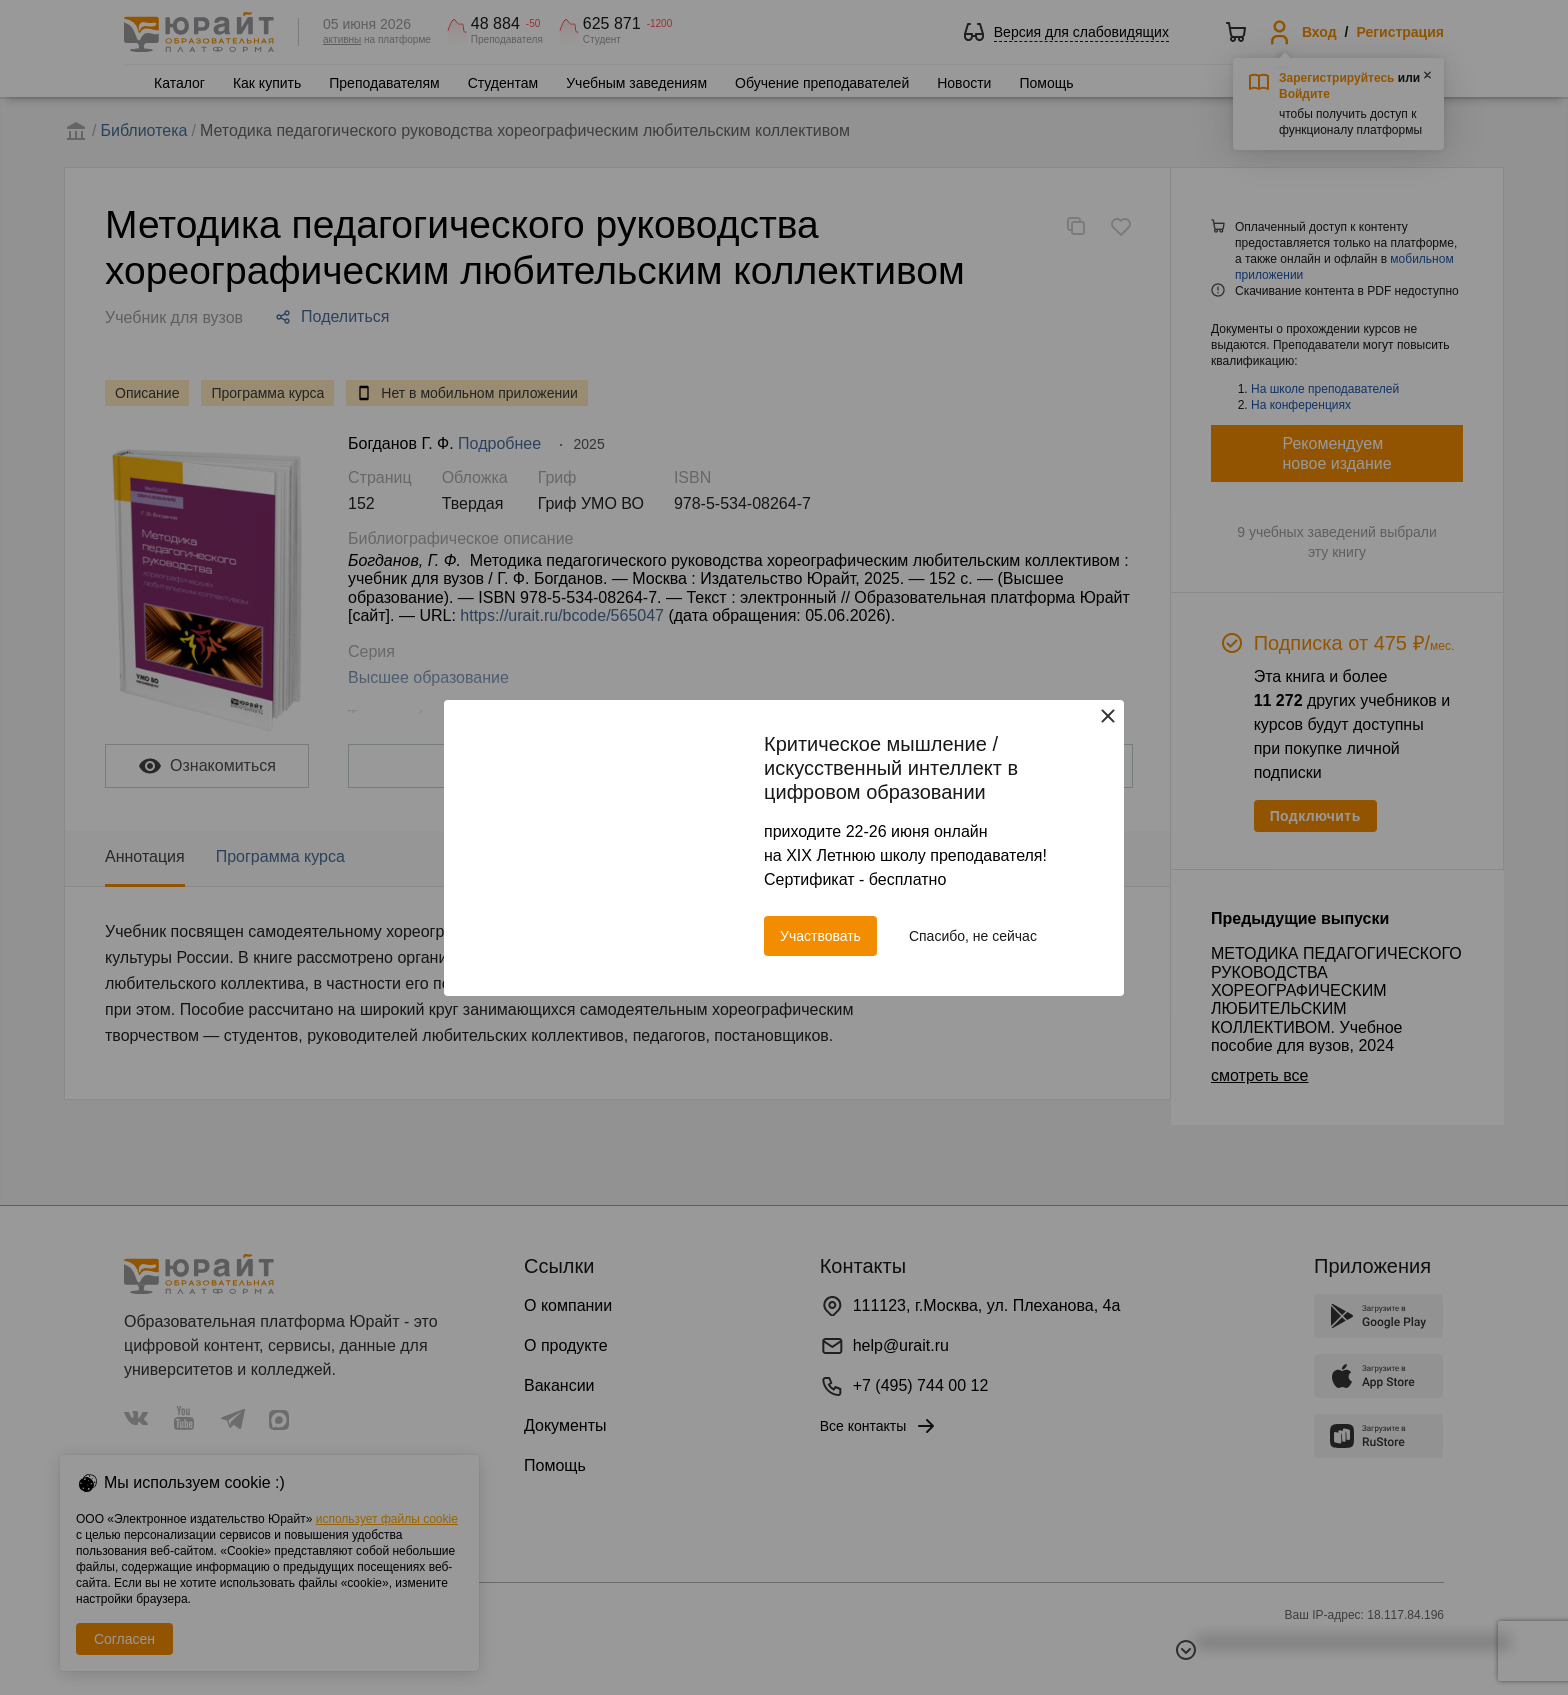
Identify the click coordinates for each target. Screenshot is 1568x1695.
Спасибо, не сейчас (973, 936)
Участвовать (820, 936)
